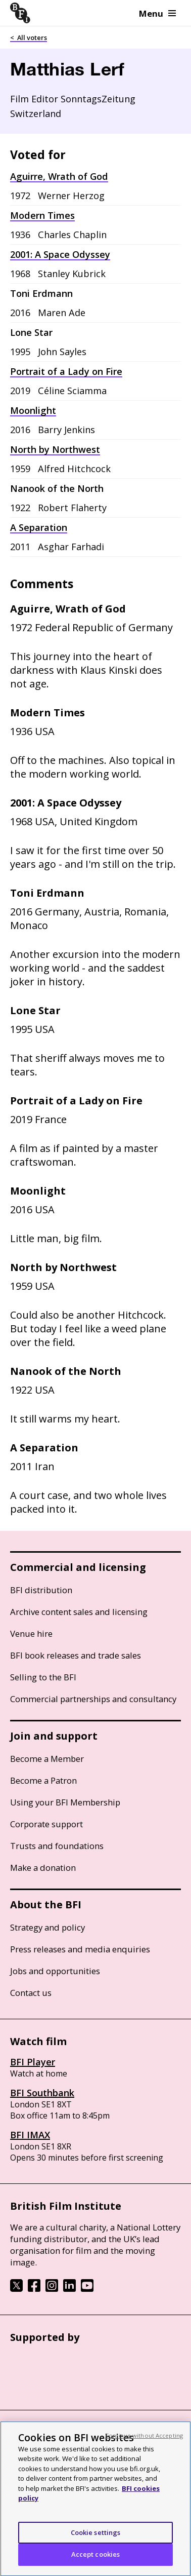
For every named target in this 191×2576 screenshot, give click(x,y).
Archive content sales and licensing (79, 1612)
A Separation (38, 527)
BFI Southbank (42, 2093)
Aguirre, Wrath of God (59, 176)
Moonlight (33, 410)
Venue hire (31, 1633)
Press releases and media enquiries (80, 1949)
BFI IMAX (30, 2135)
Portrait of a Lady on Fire (66, 371)
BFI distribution (41, 1590)
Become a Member (47, 1758)
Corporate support (46, 1824)
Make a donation (43, 1867)
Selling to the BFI (43, 1677)
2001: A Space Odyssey (60, 254)
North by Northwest (55, 449)
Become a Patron (43, 1780)
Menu (157, 13)
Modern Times (42, 215)
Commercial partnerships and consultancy (93, 1699)
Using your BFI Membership (65, 1802)
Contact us (31, 1992)
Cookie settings (96, 2539)
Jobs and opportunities (55, 1971)
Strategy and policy (47, 1927)
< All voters (28, 37)
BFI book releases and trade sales (75, 1655)
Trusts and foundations (57, 1846)
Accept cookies (95, 2561)
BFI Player (32, 2062)
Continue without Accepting (144, 2442)
